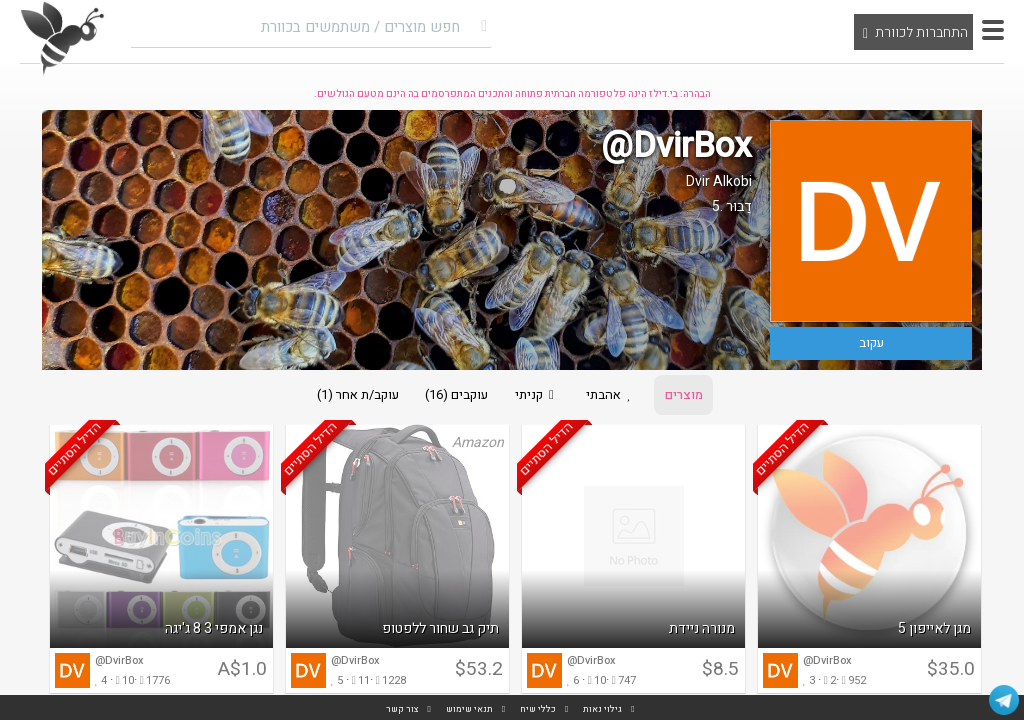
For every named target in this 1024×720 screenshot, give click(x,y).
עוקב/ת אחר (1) (353, 395)
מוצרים (688, 395)
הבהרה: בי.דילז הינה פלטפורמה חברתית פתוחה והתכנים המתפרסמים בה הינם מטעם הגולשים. (512, 94)
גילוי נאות (602, 709)
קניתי (537, 395)
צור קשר (402, 709)
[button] (993, 30)
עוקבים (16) (454, 395)
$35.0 (951, 671)
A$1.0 (242, 671)
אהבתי (614, 395)
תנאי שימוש (469, 709)
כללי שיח (538, 709)
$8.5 (720, 671)
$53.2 (479, 671)
